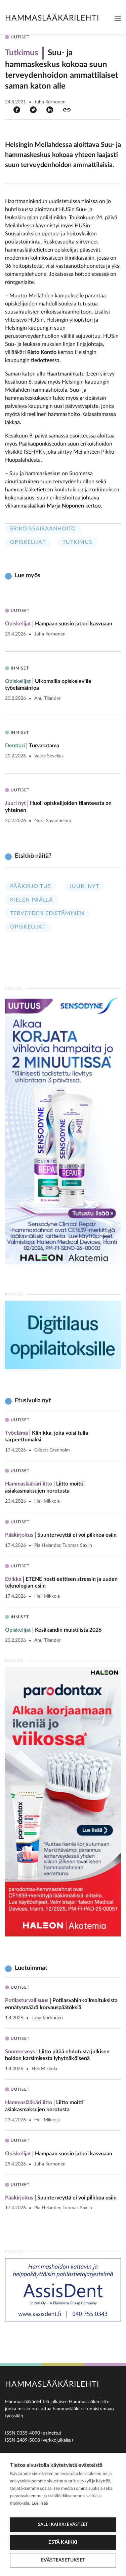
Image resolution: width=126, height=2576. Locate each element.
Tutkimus (77, 542)
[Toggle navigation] (117, 18)
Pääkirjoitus (30, 886)
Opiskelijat (28, 542)
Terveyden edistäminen (47, 913)
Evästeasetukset (63, 2560)
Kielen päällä (31, 900)
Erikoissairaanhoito (43, 528)
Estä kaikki (62, 2542)
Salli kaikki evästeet (63, 2524)
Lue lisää (40, 2503)
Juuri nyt (84, 886)
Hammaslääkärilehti (52, 18)
